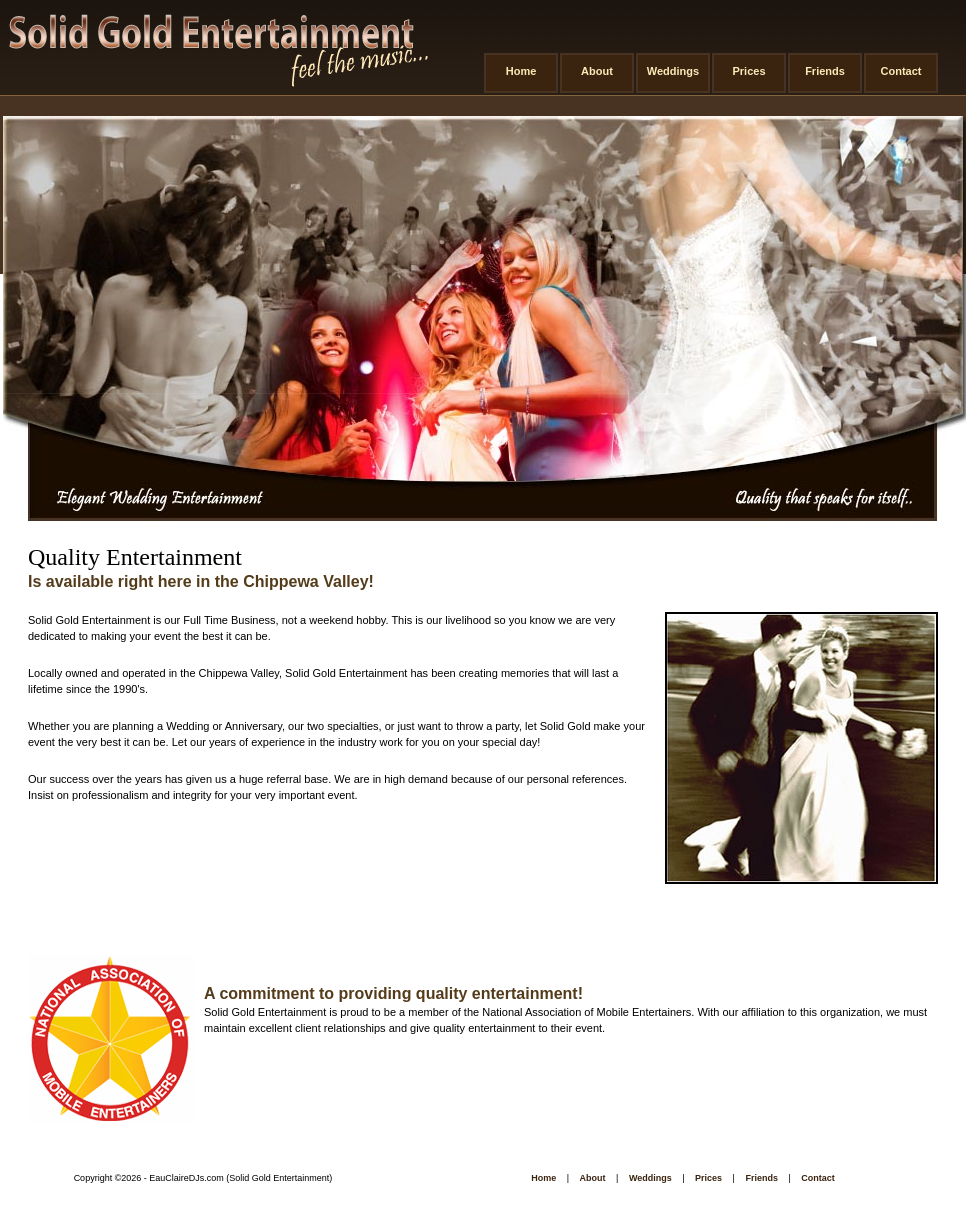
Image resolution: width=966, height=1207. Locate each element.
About (597, 71)
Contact (901, 71)
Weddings (673, 71)
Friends (825, 71)
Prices (748, 71)
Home (521, 71)
